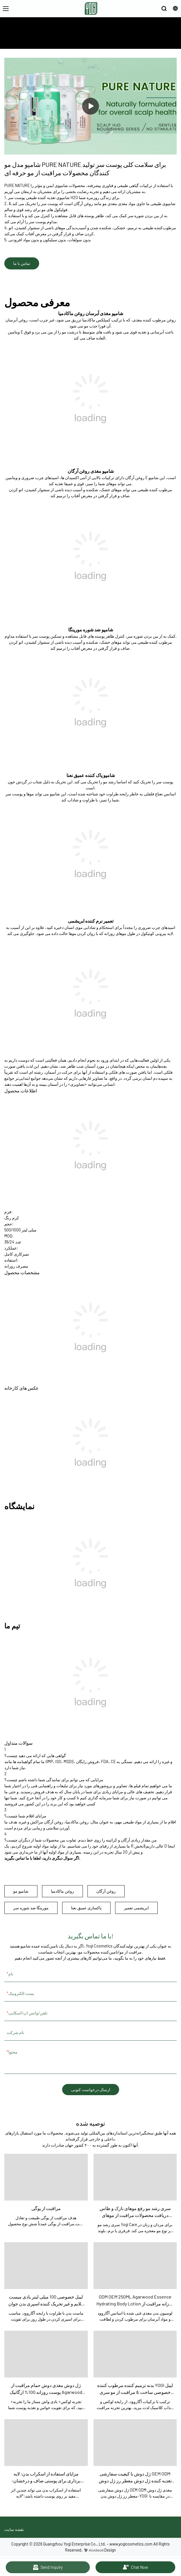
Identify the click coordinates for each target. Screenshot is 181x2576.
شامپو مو (20, 1891)
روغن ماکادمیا (62, 1891)
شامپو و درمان (56, 40)
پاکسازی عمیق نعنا (86, 1907)
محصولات (110, 40)
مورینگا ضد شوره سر (31, 1907)
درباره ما (129, 40)
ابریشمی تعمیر (136, 1907)
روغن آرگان (106, 1891)
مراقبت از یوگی (85, 40)
